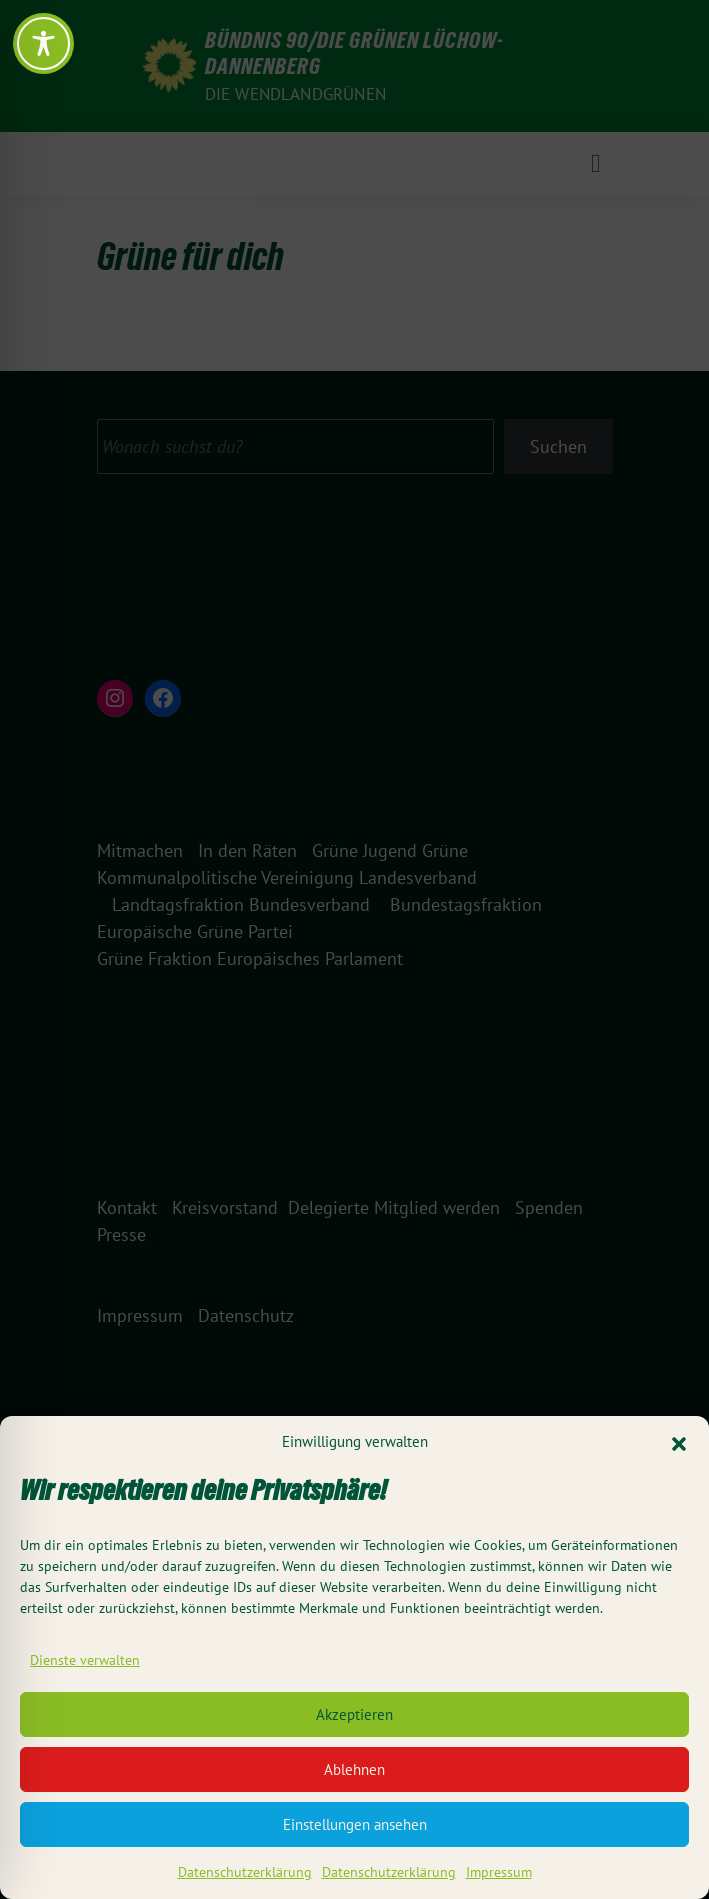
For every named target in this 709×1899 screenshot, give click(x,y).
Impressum (499, 1877)
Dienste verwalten (85, 1665)
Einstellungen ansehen (355, 1829)
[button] (679, 1448)
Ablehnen (354, 1774)
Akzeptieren (354, 1719)
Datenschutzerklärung (245, 1877)
